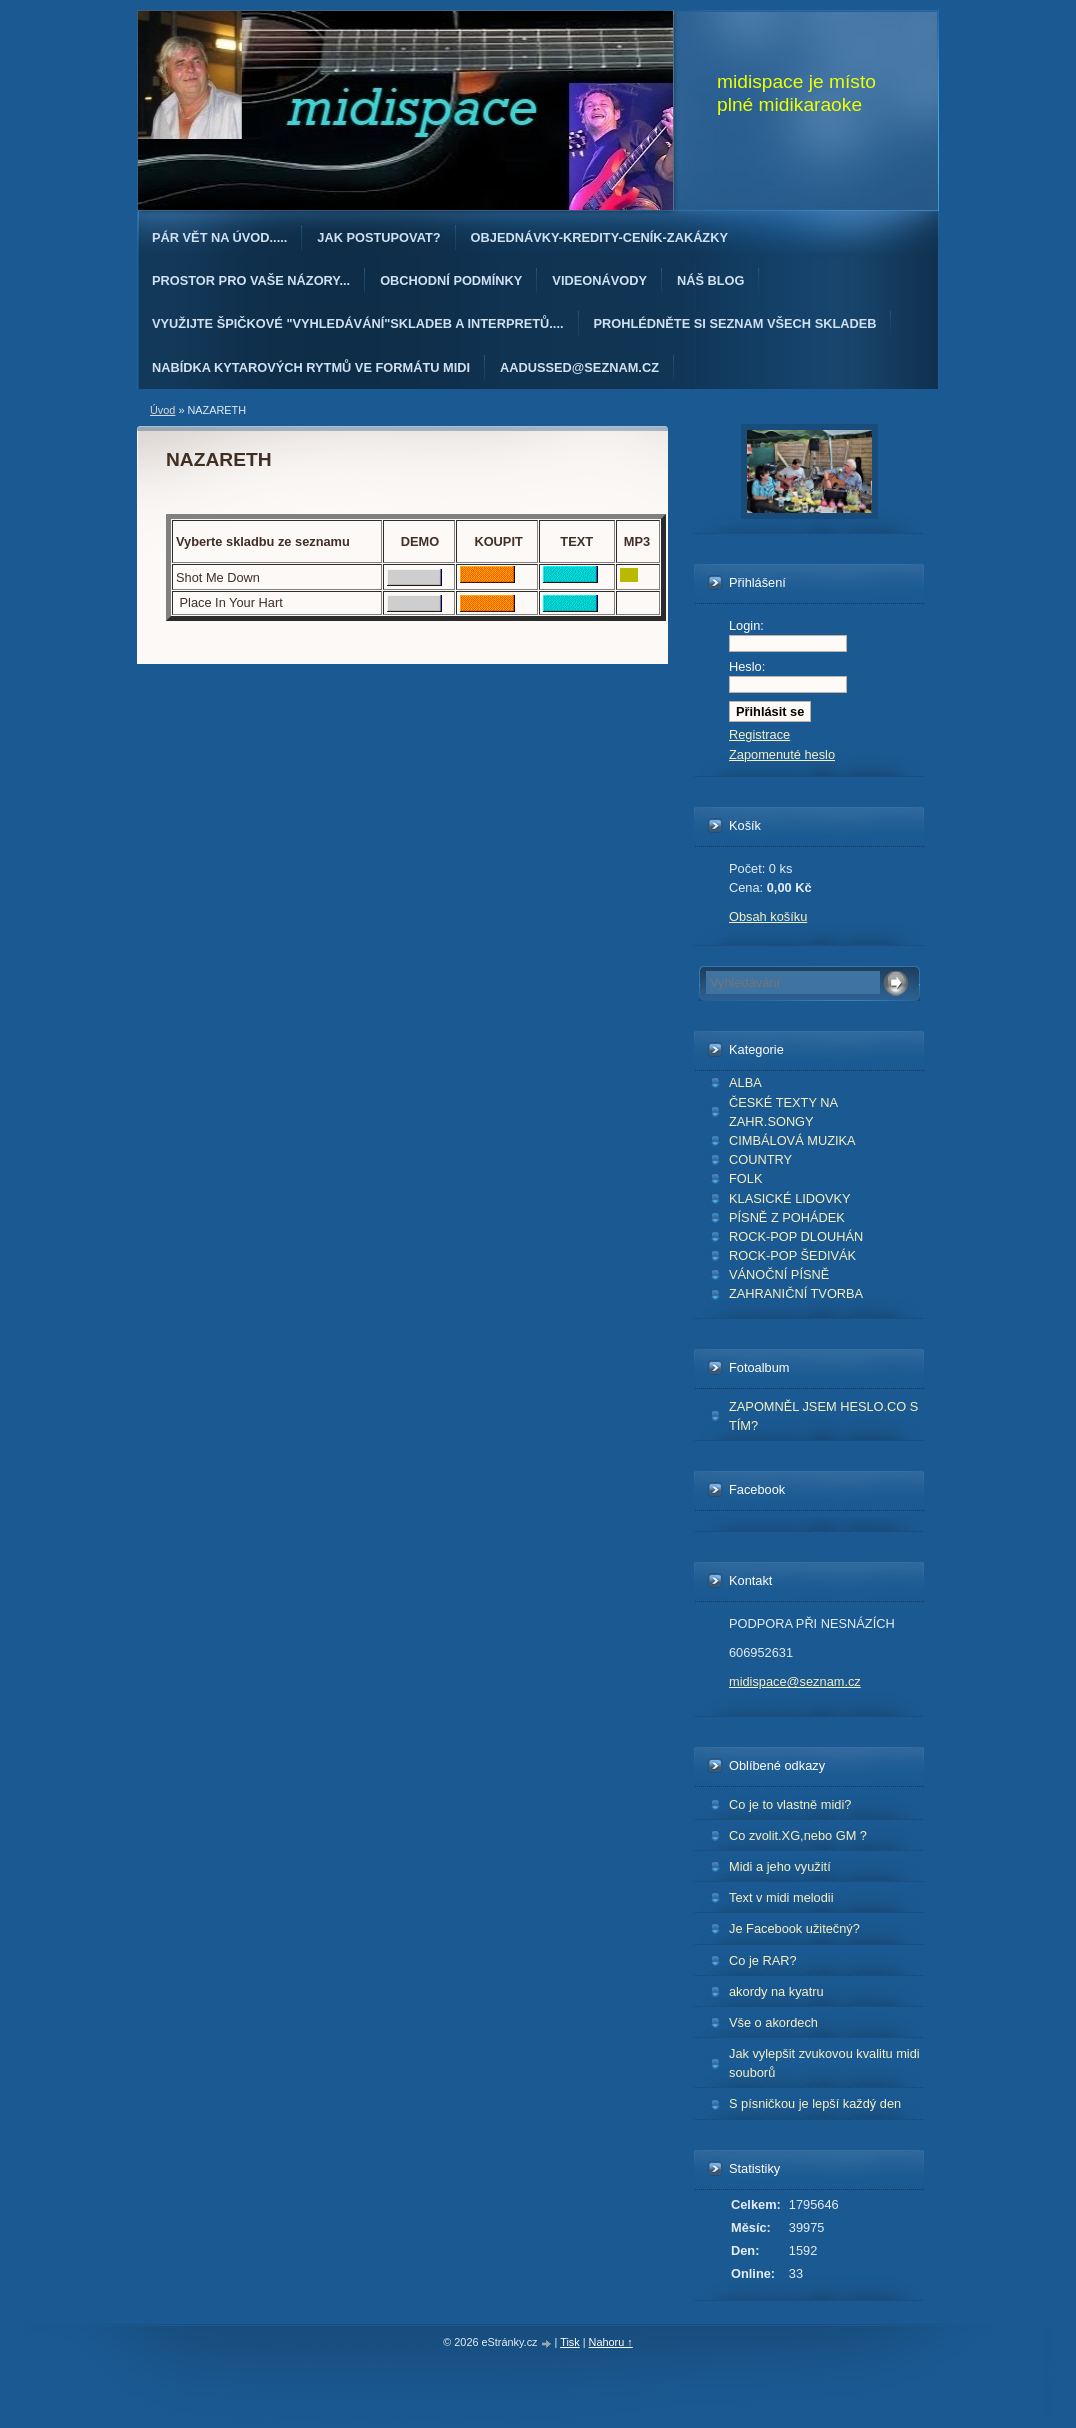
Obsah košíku (768, 916)
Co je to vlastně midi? (790, 1804)
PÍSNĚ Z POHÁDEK (787, 1217)
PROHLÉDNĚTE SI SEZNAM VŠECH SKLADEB (735, 323)
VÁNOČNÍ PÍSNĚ (779, 1274)
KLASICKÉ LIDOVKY (790, 1198)
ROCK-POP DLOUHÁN (796, 1236)
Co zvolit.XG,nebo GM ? (798, 1835)
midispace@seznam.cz (795, 1681)
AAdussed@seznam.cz (579, 367)
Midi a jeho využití (780, 1866)
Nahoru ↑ (611, 2342)
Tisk (570, 2342)
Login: (746, 625)
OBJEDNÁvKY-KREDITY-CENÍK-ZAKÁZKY (599, 237)
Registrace (759, 734)
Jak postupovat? (378, 237)
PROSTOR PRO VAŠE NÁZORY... (251, 280)
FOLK (745, 1178)
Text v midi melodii (781, 1897)
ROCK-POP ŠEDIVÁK (792, 1255)
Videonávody (599, 280)
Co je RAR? (763, 1960)
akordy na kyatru (776, 1991)
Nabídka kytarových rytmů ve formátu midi (311, 367)
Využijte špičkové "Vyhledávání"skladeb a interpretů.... (358, 323)
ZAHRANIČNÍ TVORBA (796, 1293)
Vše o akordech (773, 2022)
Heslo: (747, 666)
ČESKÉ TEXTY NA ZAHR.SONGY (783, 1112)
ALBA (745, 1082)
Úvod (162, 410)
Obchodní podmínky (451, 280)
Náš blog (711, 280)
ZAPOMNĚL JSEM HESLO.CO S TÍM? (823, 1416)
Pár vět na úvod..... (219, 237)
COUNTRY (760, 1159)
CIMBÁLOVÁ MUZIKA (792, 1140)
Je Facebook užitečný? (794, 1928)
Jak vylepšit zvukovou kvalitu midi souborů (824, 2063)
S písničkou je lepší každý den (815, 2103)
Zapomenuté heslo (782, 754)
